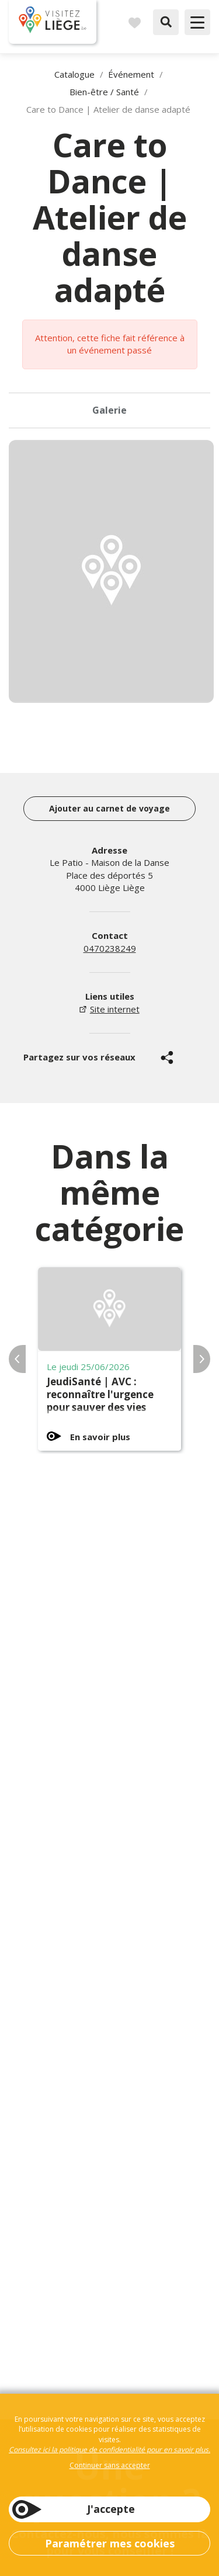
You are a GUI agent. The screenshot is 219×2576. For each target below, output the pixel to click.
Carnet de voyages (134, 22)
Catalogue (74, 74)
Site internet (115, 1009)
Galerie (109, 410)
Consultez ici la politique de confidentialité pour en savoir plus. (109, 2449)
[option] (111, 571)
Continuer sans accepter (109, 2465)
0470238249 (110, 948)
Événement (131, 74)
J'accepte (111, 2509)
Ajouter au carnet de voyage (109, 808)
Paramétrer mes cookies (110, 2543)
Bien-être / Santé (104, 92)
